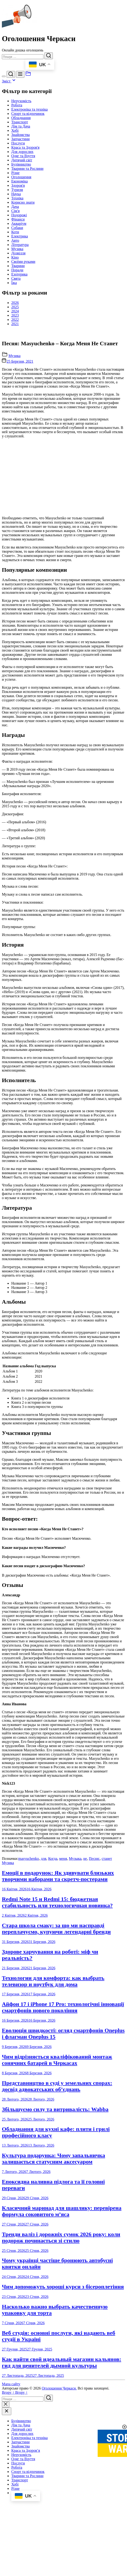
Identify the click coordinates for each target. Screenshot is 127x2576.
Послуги (18, 143)
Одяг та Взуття (23, 156)
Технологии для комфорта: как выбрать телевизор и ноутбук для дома (53, 2050)
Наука (16, 194)
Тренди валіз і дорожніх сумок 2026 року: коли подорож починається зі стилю (61, 2306)
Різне (15, 173)
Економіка (19, 181)
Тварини (18, 266)
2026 (15, 303)
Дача (15, 207)
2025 (15, 307)
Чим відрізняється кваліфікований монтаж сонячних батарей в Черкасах (57, 2129)
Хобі (15, 130)
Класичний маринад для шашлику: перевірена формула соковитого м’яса (61, 2280)
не (85, 1928)
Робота (16, 105)
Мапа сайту (11, 2453)
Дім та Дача (20, 126)
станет (107, 1928)
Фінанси (18, 219)
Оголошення (21, 177)
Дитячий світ (21, 160)
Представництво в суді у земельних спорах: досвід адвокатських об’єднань (57, 2155)
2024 (15, 311)
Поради (17, 270)
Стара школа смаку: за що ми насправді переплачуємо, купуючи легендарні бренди (56, 1998)
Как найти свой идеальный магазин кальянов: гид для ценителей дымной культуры (61, 2431)
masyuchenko (28, 1928)
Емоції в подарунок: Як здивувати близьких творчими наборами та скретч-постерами (58, 1945)
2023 (15, 315)
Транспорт (19, 122)
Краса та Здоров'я (25, 147)
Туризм (17, 190)
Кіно (15, 257)
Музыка (75, 1928)
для (43, 1928)
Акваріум (18, 223)
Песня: (94, 1928)
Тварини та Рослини (27, 169)
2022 (15, 320)
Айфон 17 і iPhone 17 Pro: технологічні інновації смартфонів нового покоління (63, 2077)
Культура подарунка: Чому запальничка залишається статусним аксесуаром (53, 2228)
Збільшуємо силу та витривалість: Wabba (55, 2179)
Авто (15, 240)
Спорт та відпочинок (28, 114)
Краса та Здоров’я (25, 2520)
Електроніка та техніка (29, 109)
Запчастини (20, 139)
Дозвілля (18, 253)
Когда (52, 1928)
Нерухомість (21, 101)
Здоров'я (18, 185)
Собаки (17, 228)
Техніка (17, 198)
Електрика (19, 236)
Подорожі (19, 215)
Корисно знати (23, 202)
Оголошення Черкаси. (59, 2457)
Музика (17, 249)
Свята (16, 278)
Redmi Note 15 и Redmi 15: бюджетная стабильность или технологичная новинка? (57, 1971)
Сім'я (15, 211)
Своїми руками (23, 262)
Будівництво (21, 164)
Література (20, 245)
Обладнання (21, 118)
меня (63, 1928)
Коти (15, 232)
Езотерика (19, 274)
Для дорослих (22, 152)
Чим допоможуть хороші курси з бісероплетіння (63, 2356)
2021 (15, 324)
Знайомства (20, 135)
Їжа (14, 283)
